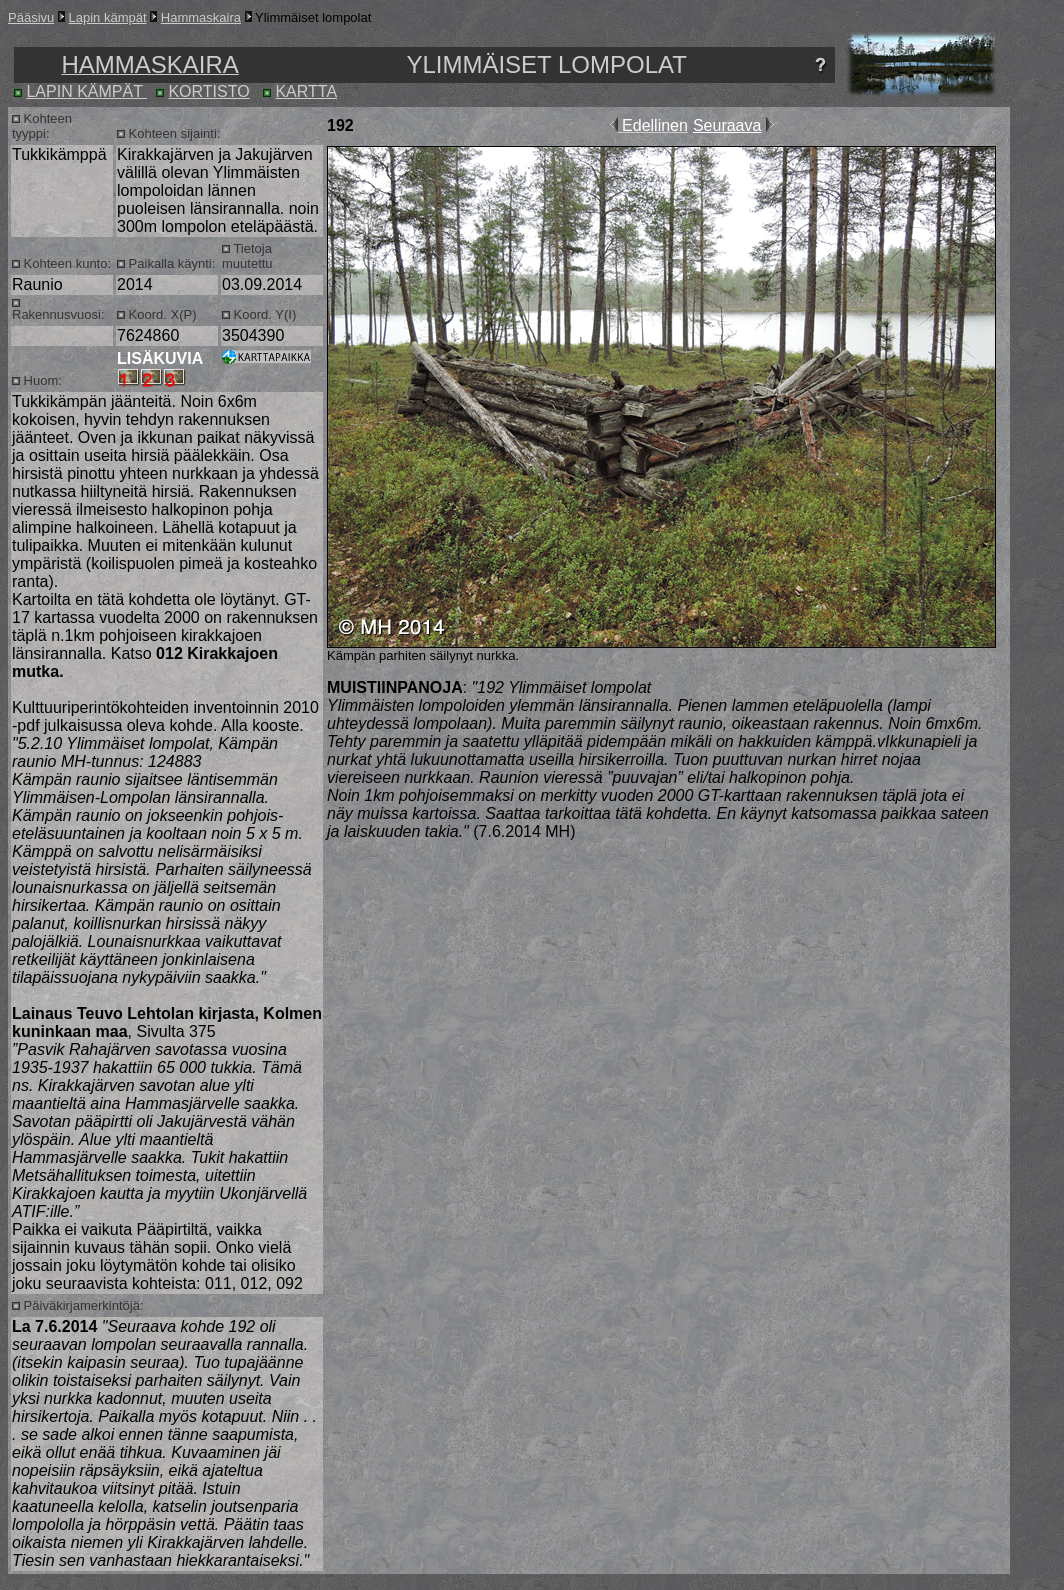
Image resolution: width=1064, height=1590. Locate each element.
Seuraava (727, 125)
